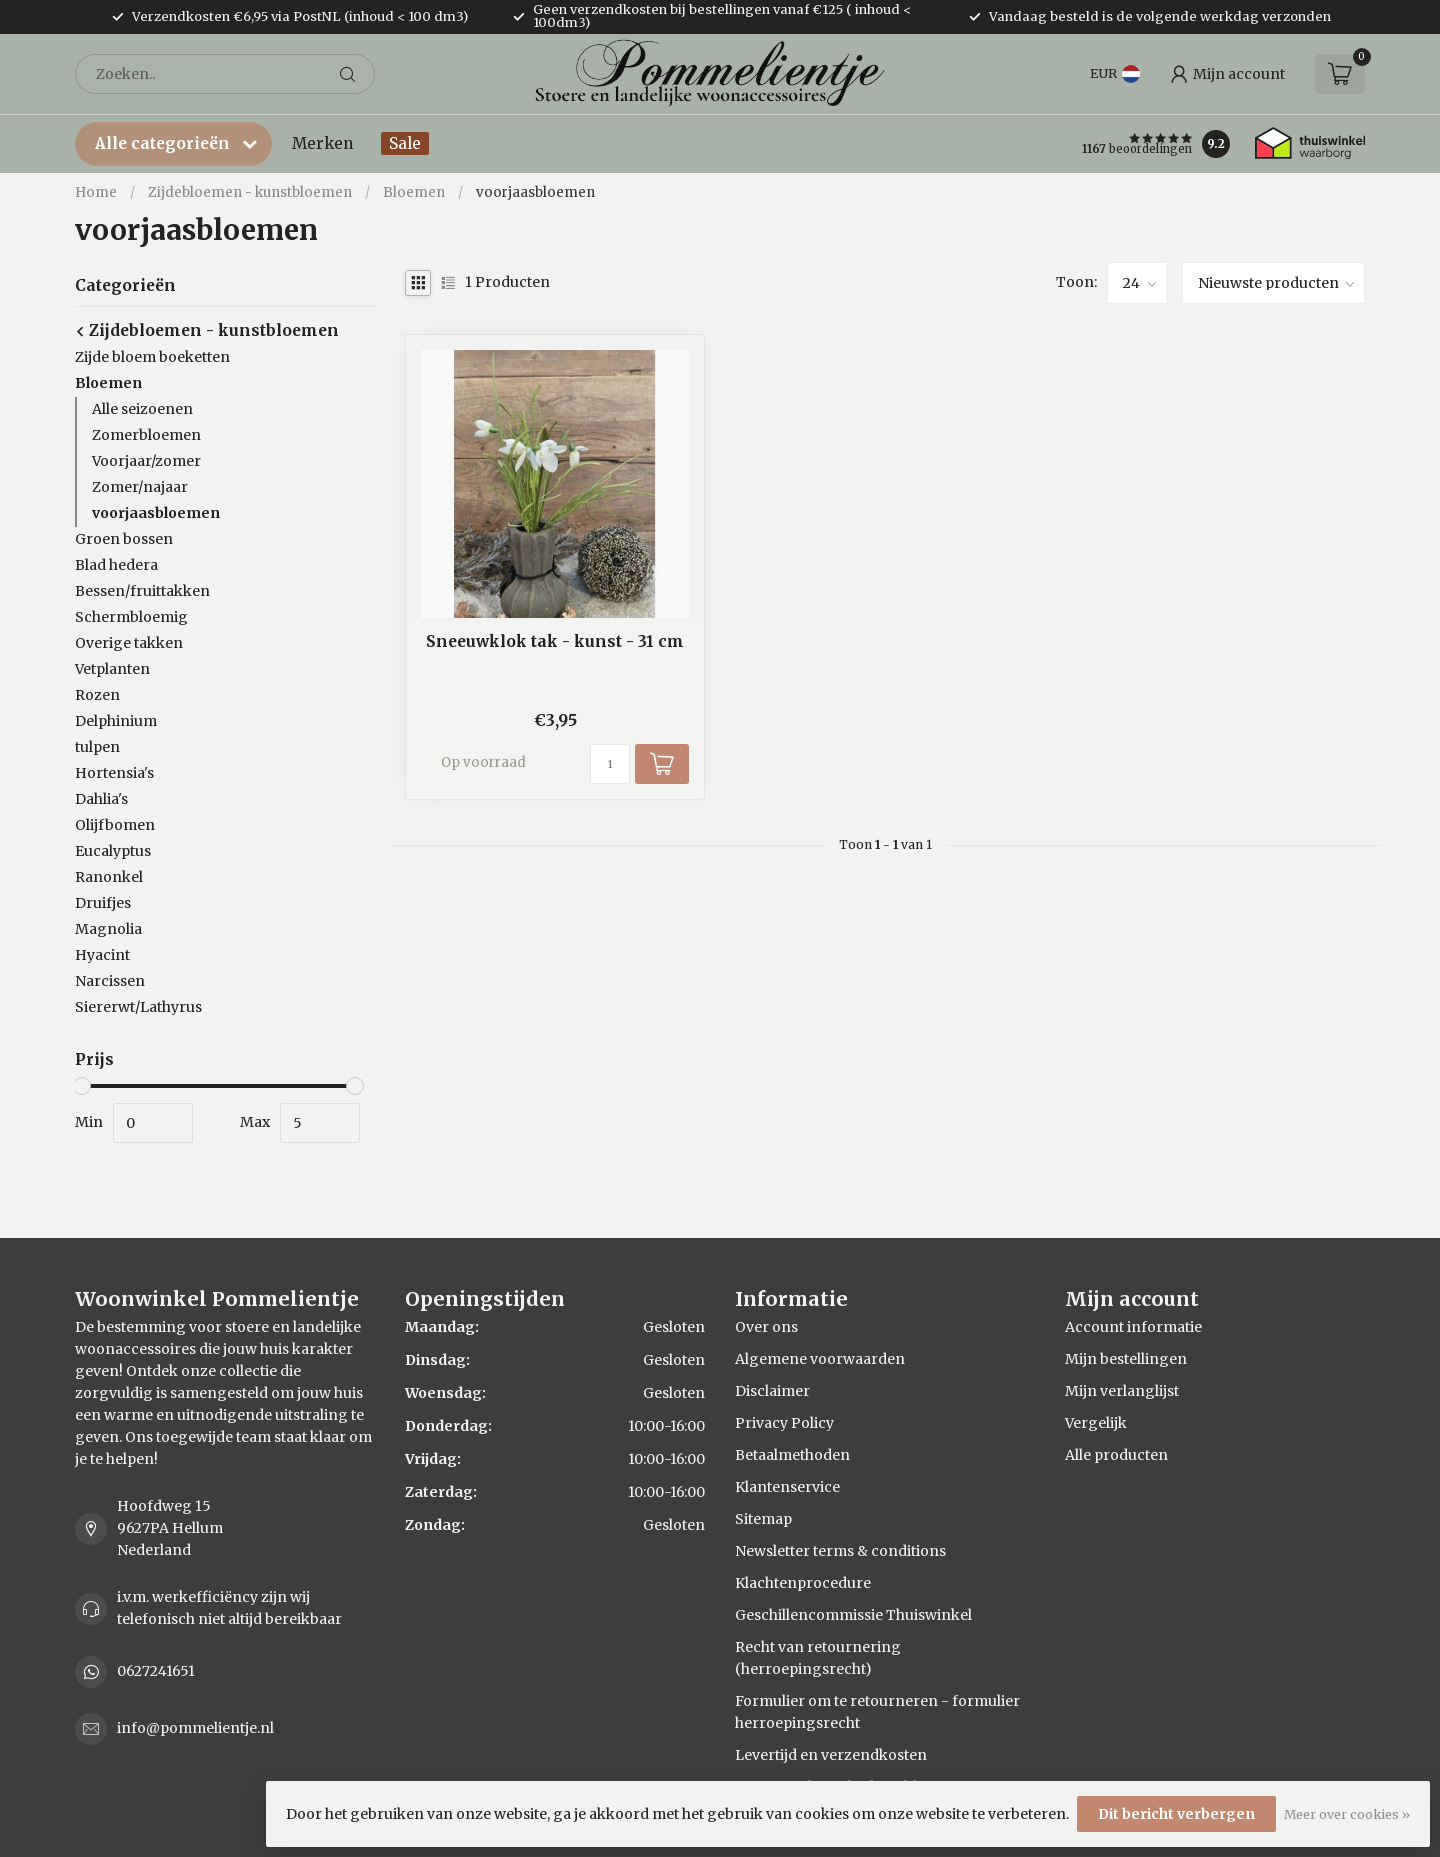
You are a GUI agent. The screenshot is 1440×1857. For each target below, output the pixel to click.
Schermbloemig (131, 617)
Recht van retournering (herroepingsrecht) (818, 1658)
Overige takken (129, 643)
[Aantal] (610, 764)
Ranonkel (109, 877)
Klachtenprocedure (803, 1583)
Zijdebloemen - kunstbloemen (250, 192)
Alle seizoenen (142, 409)
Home (96, 192)
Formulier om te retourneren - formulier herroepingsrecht (877, 1712)
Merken (322, 143)
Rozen (97, 695)
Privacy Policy (784, 1423)
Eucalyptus (113, 851)
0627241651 (156, 1671)
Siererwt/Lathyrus (138, 1007)
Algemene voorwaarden (820, 1359)
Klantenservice (787, 1487)
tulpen (97, 747)
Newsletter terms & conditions (840, 1551)
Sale (405, 143)
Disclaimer (772, 1391)
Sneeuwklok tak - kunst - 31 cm (555, 642)
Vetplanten (112, 669)
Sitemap (763, 1519)
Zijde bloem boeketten (152, 357)
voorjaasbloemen (535, 192)
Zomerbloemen (146, 435)
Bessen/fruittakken (142, 591)
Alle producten (1116, 1455)
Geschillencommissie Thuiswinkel (853, 1615)
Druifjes (103, 903)
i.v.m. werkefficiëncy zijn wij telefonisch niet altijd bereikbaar (229, 1608)
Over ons (766, 1327)
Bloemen (414, 192)
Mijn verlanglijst (1122, 1391)
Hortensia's (114, 773)
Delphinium (116, 721)
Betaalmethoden (792, 1455)
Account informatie (1133, 1327)
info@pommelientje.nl (195, 1728)
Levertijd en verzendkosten (831, 1755)
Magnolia (108, 929)
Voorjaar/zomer (146, 461)
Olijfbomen (115, 825)
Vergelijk (1096, 1423)
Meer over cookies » (1347, 1814)
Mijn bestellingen (1126, 1359)
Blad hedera (116, 565)
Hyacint (102, 955)
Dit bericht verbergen (1176, 1814)
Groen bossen (124, 539)
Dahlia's (101, 799)
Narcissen (110, 981)
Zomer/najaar (140, 487)
